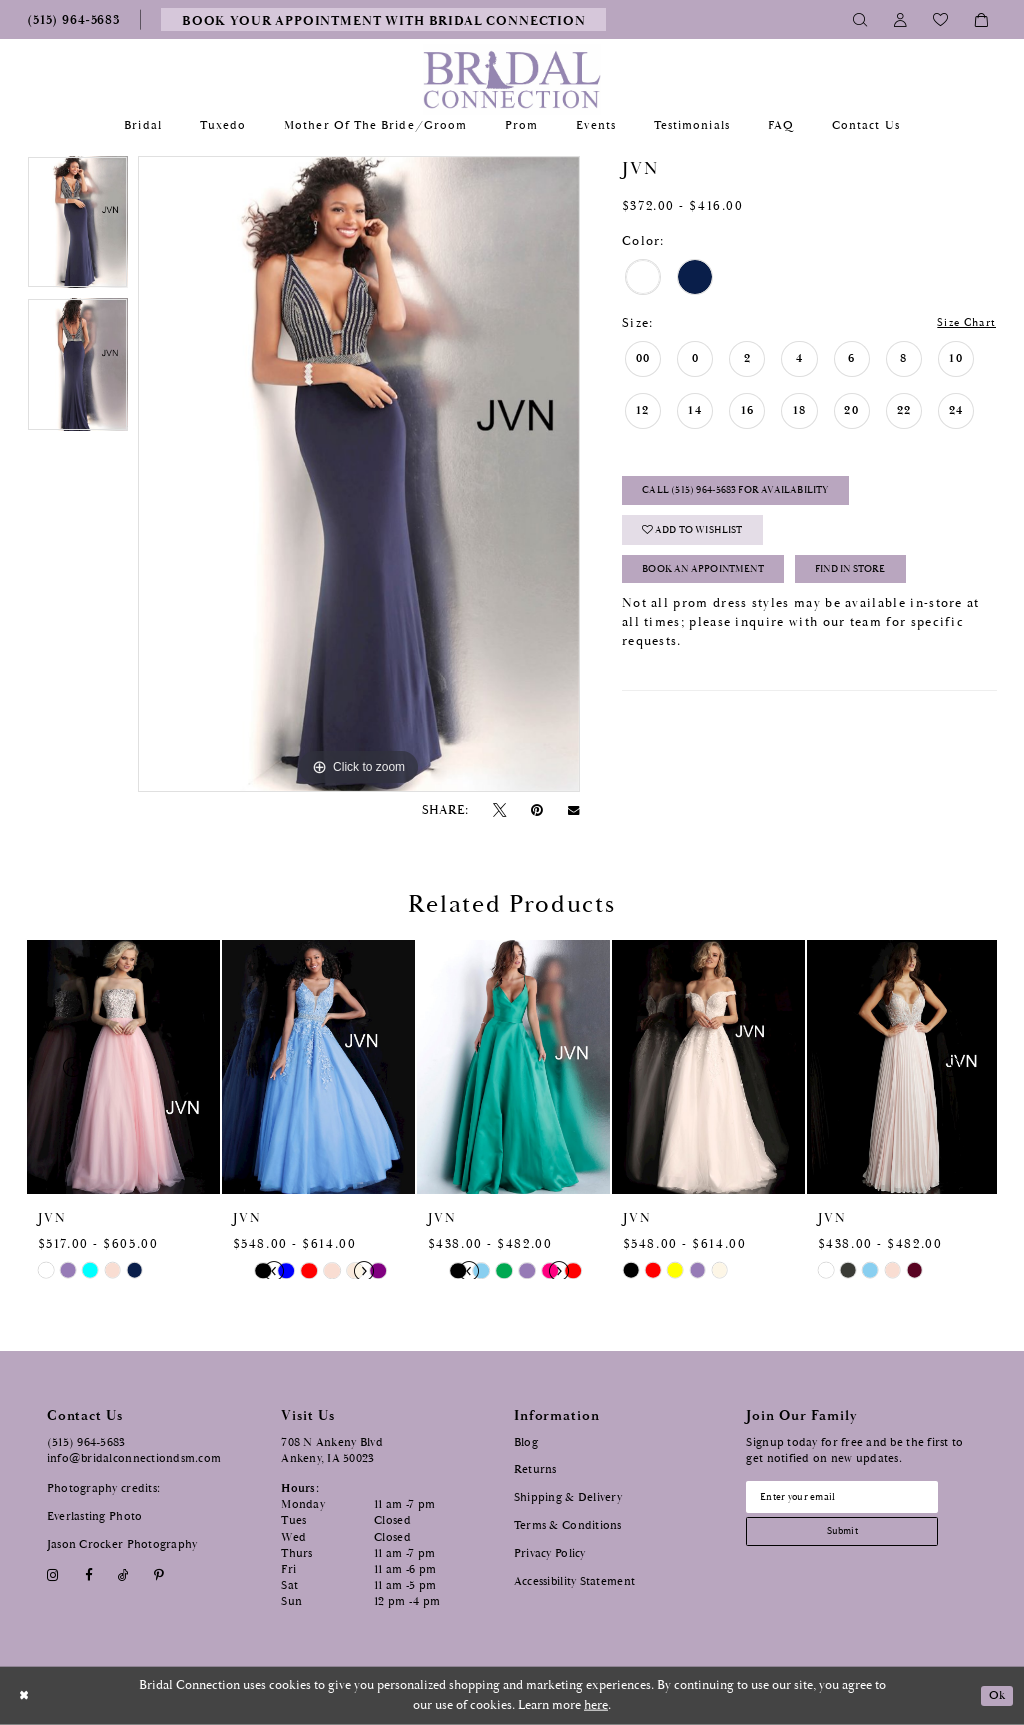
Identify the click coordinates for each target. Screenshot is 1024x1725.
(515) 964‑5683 (86, 1442)
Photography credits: (103, 1488)
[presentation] (123, 1067)
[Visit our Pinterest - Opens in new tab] (159, 1575)
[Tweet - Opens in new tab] (499, 810)
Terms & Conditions (568, 1525)
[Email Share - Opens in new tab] (574, 811)
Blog (526, 1442)
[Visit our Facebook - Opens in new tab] (88, 1575)
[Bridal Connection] (512, 79)
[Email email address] (854, 1499)
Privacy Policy (550, 1553)
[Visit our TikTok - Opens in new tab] (123, 1575)
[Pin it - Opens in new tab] (537, 810)
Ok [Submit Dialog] (996, 1695)
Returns (535, 1469)
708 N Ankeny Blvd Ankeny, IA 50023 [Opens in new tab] (332, 1450)
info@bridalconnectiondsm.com (134, 1458)
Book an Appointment (718, 583)
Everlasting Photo (95, 1516)
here (596, 1705)
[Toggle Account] (901, 19)
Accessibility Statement (574, 1581)
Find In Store (893, 583)
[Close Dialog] (25, 1695)
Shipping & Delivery (568, 1497)
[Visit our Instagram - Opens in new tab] (53, 1575)
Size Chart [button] (961, 324)
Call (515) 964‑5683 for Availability (757, 496)
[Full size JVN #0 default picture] (359, 474)
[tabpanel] (77, 227)
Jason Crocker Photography (122, 1544)
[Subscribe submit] (854, 1538)
